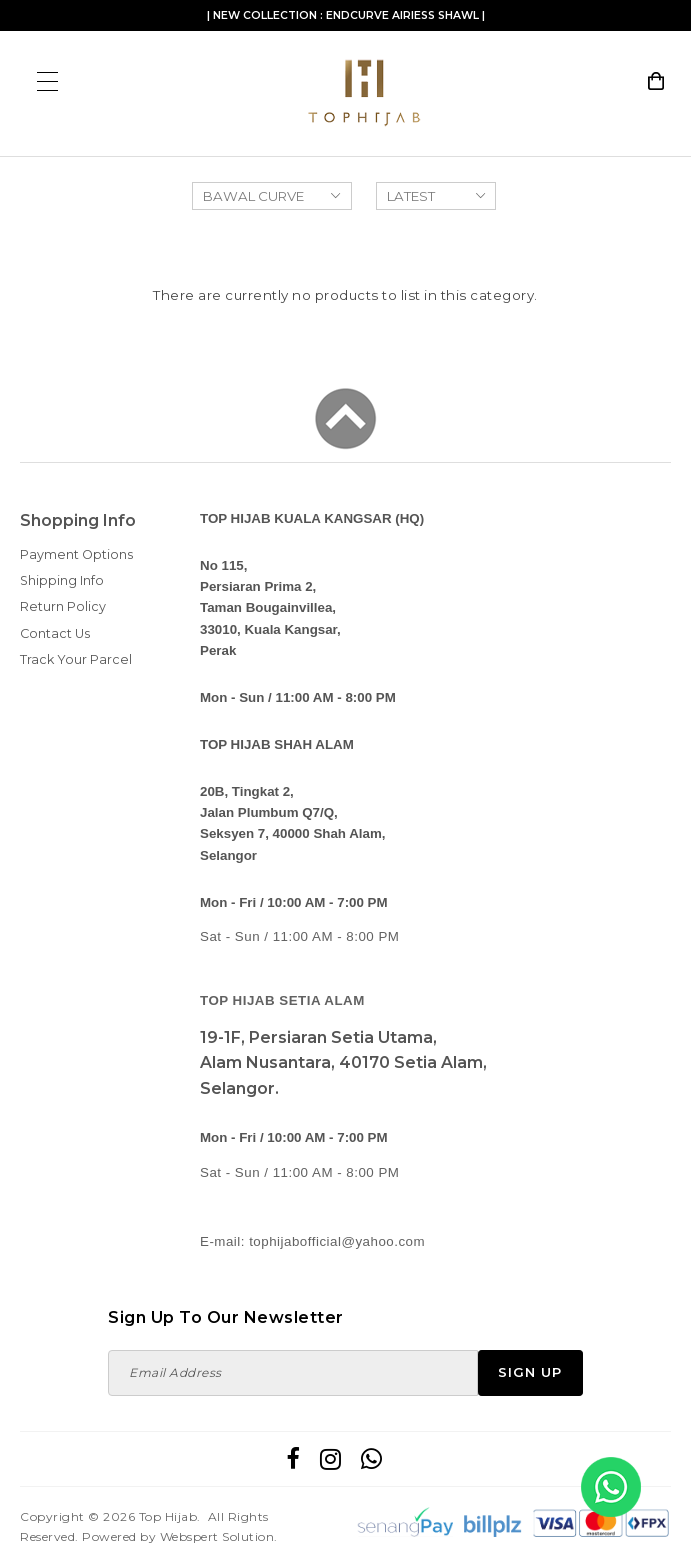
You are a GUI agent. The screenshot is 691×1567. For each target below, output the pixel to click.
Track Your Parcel (76, 659)
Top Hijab (168, 1516)
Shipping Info (62, 580)
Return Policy (63, 606)
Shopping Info (78, 520)
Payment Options (76, 554)
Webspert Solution (217, 1536)
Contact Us (55, 633)
